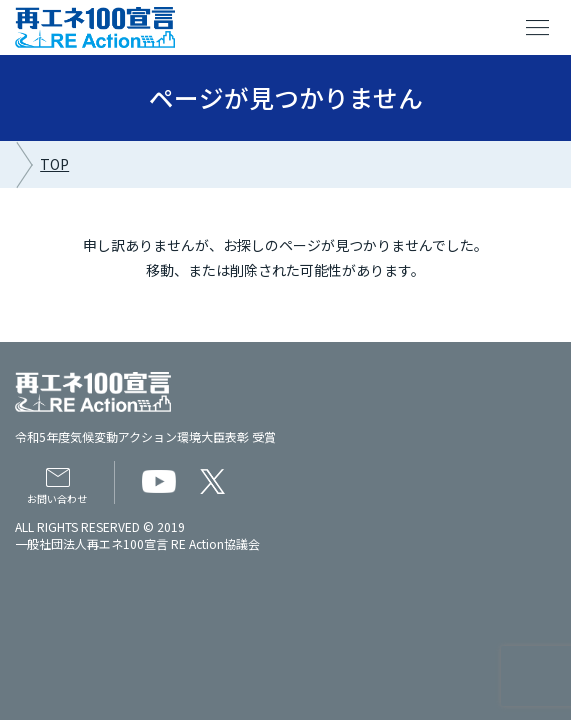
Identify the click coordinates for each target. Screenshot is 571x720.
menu (538, 28)
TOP (54, 164)
